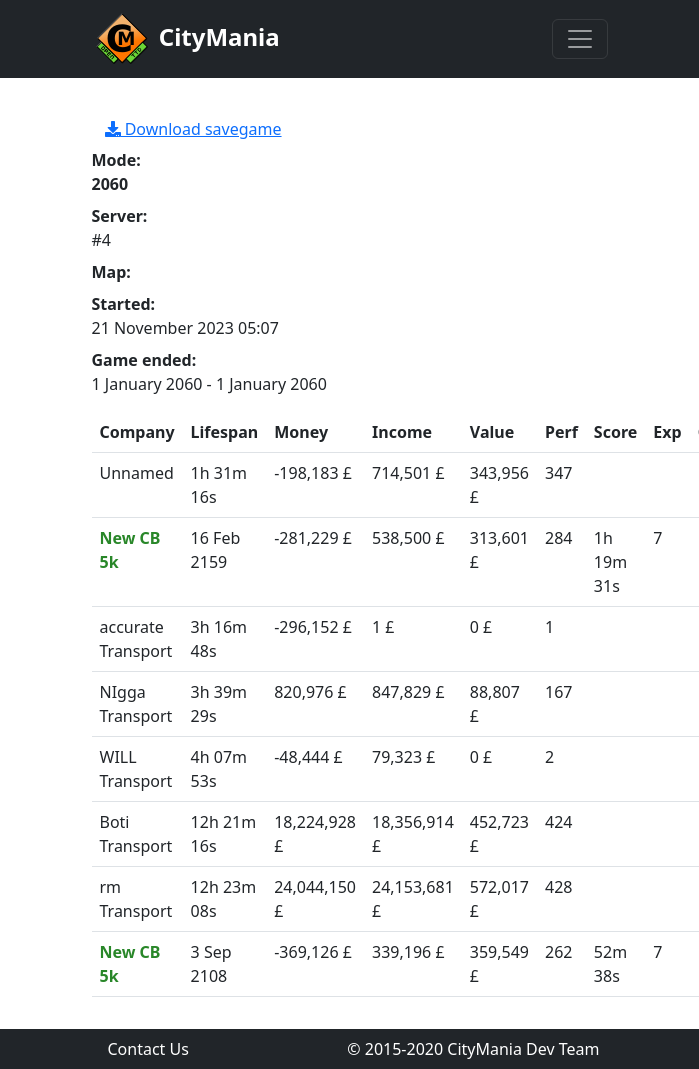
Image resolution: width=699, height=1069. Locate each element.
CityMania (186, 39)
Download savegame (193, 129)
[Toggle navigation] (580, 39)
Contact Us (148, 1049)
